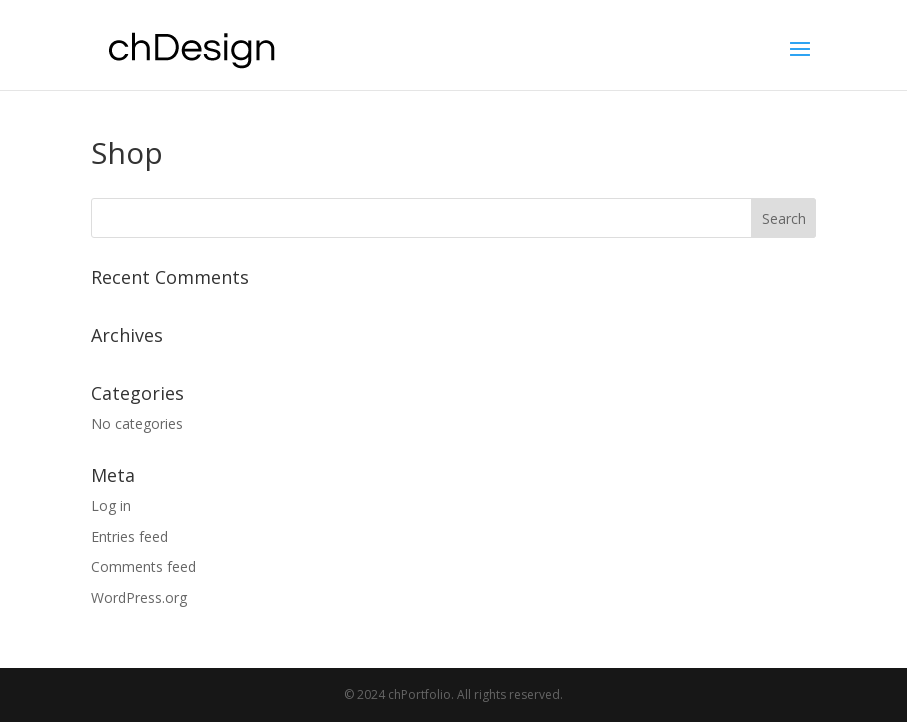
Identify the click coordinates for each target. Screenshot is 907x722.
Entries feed (129, 536)
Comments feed (143, 566)
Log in (111, 505)
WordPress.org (139, 597)
